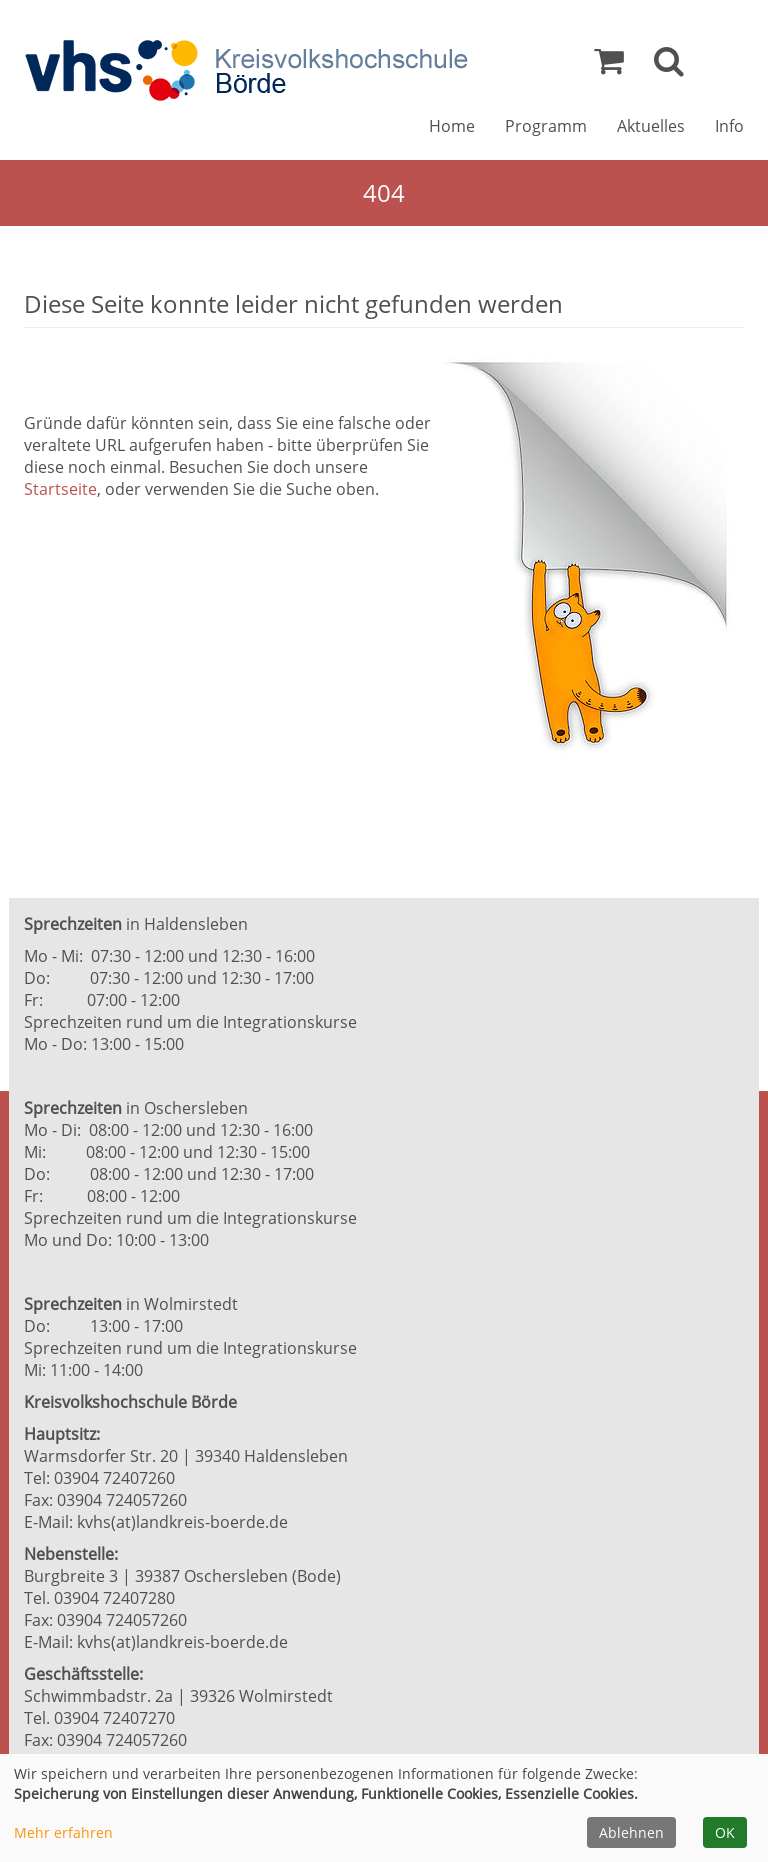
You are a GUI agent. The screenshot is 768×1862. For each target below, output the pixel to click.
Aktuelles (651, 126)
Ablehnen (631, 1832)
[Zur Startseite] (246, 70)
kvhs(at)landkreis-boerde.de (182, 1522)
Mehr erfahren (63, 1832)
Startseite (60, 489)
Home (452, 126)
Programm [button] (546, 126)
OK (725, 1832)
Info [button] (729, 126)
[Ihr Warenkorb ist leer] (609, 66)
